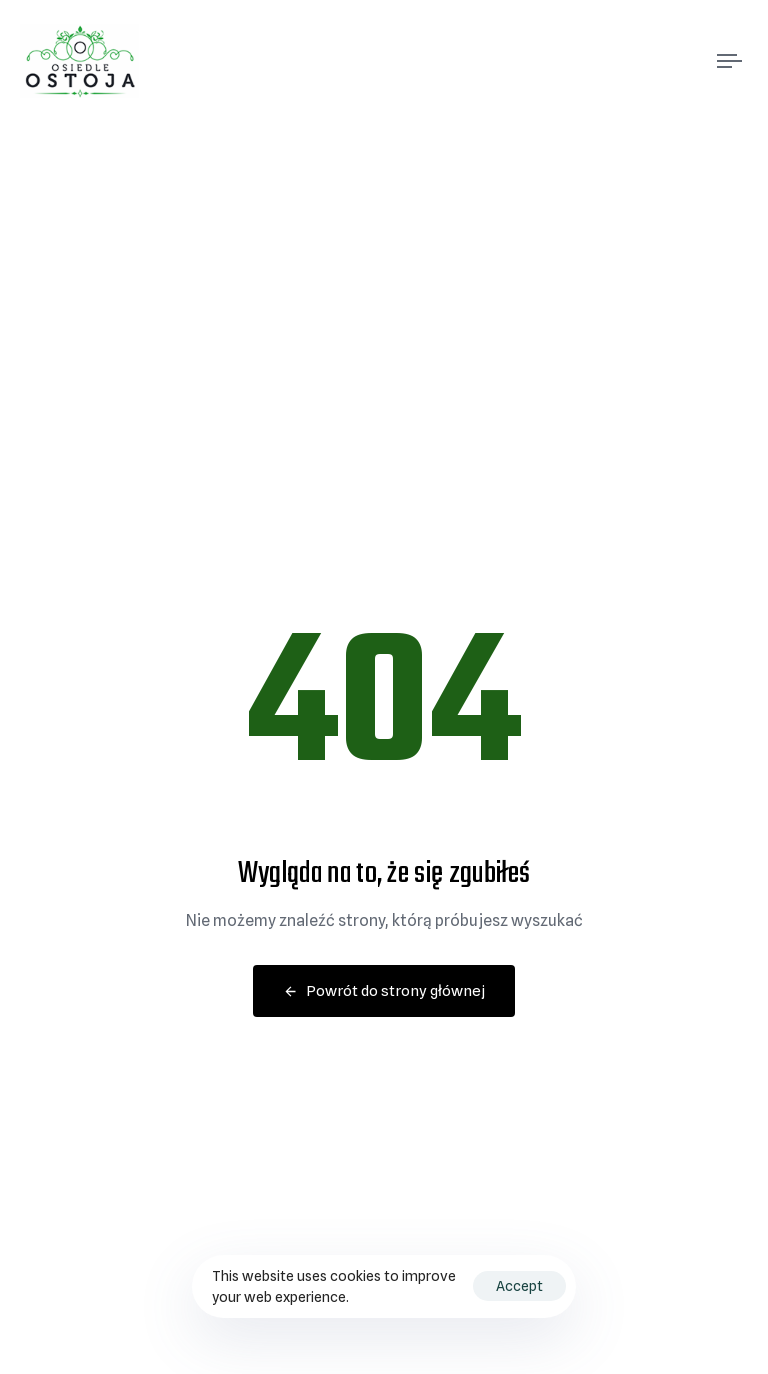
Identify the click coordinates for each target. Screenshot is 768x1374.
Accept (519, 1286)
